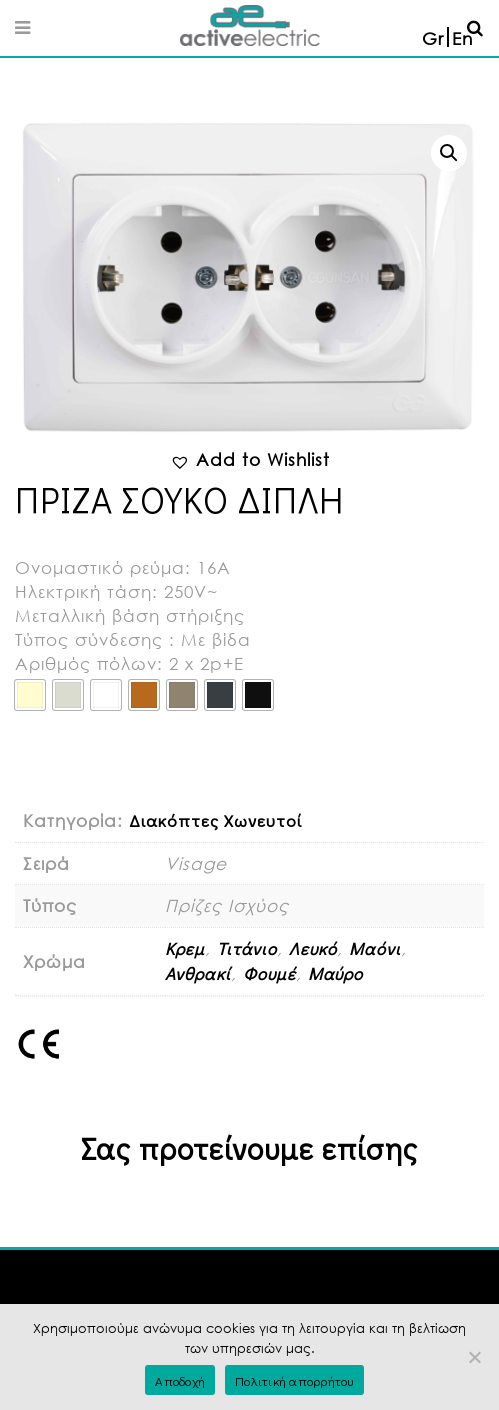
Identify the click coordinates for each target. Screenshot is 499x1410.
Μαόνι (375, 948)
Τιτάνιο (247, 948)
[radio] (30, 695)
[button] (449, 153)
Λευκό (313, 948)
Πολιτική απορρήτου (294, 1380)
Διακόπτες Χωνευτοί (215, 820)
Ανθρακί (198, 973)
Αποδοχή (180, 1380)
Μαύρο (335, 973)
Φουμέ (269, 973)
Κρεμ (185, 948)
